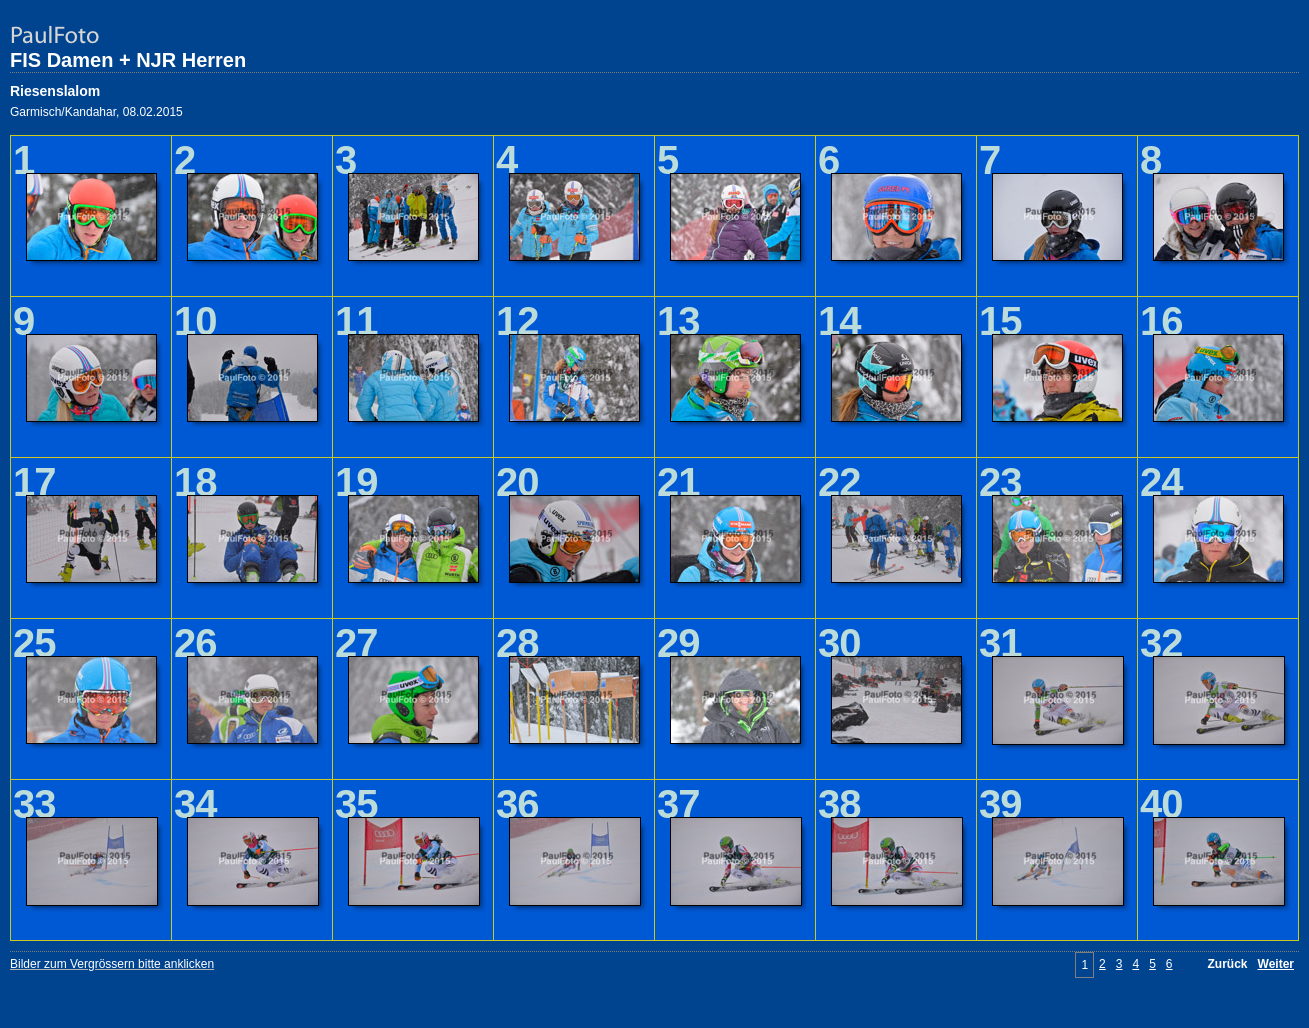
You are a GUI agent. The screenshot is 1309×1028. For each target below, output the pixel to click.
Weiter (1276, 964)
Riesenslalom (55, 91)
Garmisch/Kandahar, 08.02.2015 (96, 112)
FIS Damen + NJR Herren (128, 60)
